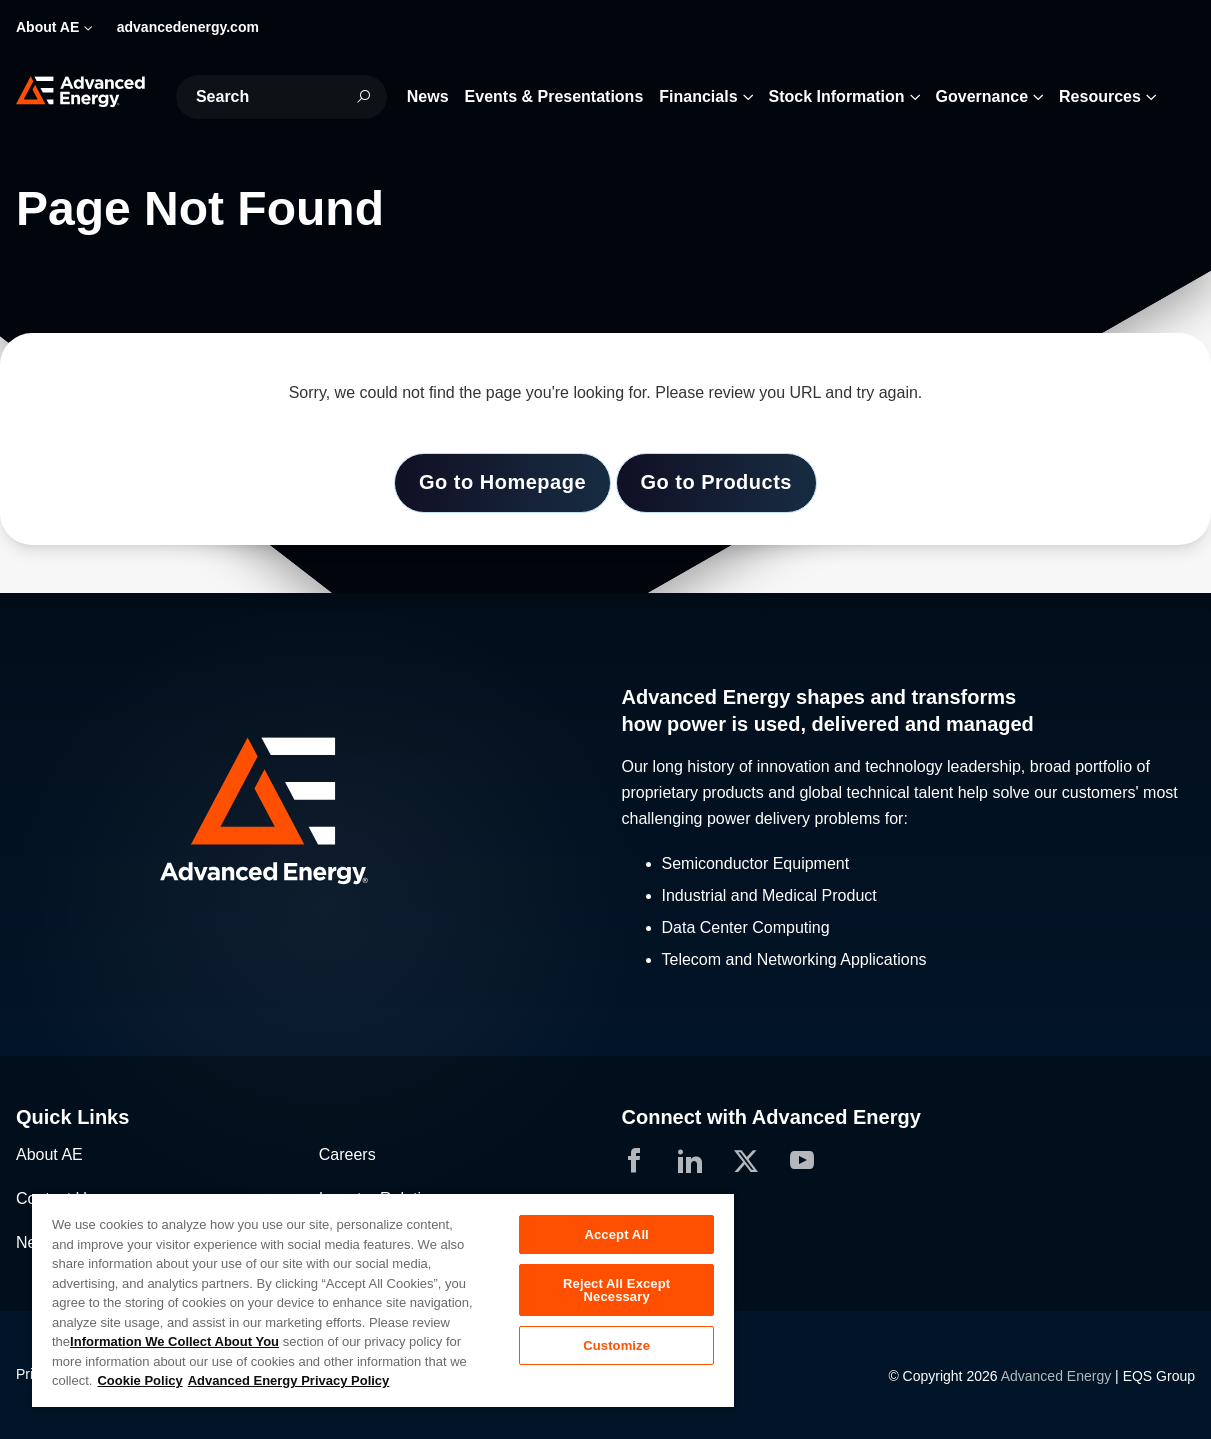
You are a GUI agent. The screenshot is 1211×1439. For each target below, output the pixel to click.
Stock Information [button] (837, 96)
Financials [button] (698, 96)
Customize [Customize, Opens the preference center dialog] (616, 1345)
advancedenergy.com (188, 27)
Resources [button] (1100, 96)
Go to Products (716, 482)
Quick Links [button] (72, 1117)
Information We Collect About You (174, 1341)
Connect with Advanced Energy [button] (771, 1117)
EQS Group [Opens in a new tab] (1159, 1376)
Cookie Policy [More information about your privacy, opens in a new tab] (139, 1380)
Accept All (616, 1234)
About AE (49, 1154)
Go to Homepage (502, 482)
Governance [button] (982, 96)
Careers (347, 1154)
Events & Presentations (554, 96)
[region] (383, 1299)
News (428, 96)
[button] (303, 813)
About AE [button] (47, 27)
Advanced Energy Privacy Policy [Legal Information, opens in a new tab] (289, 1380)
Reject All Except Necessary (616, 1290)
